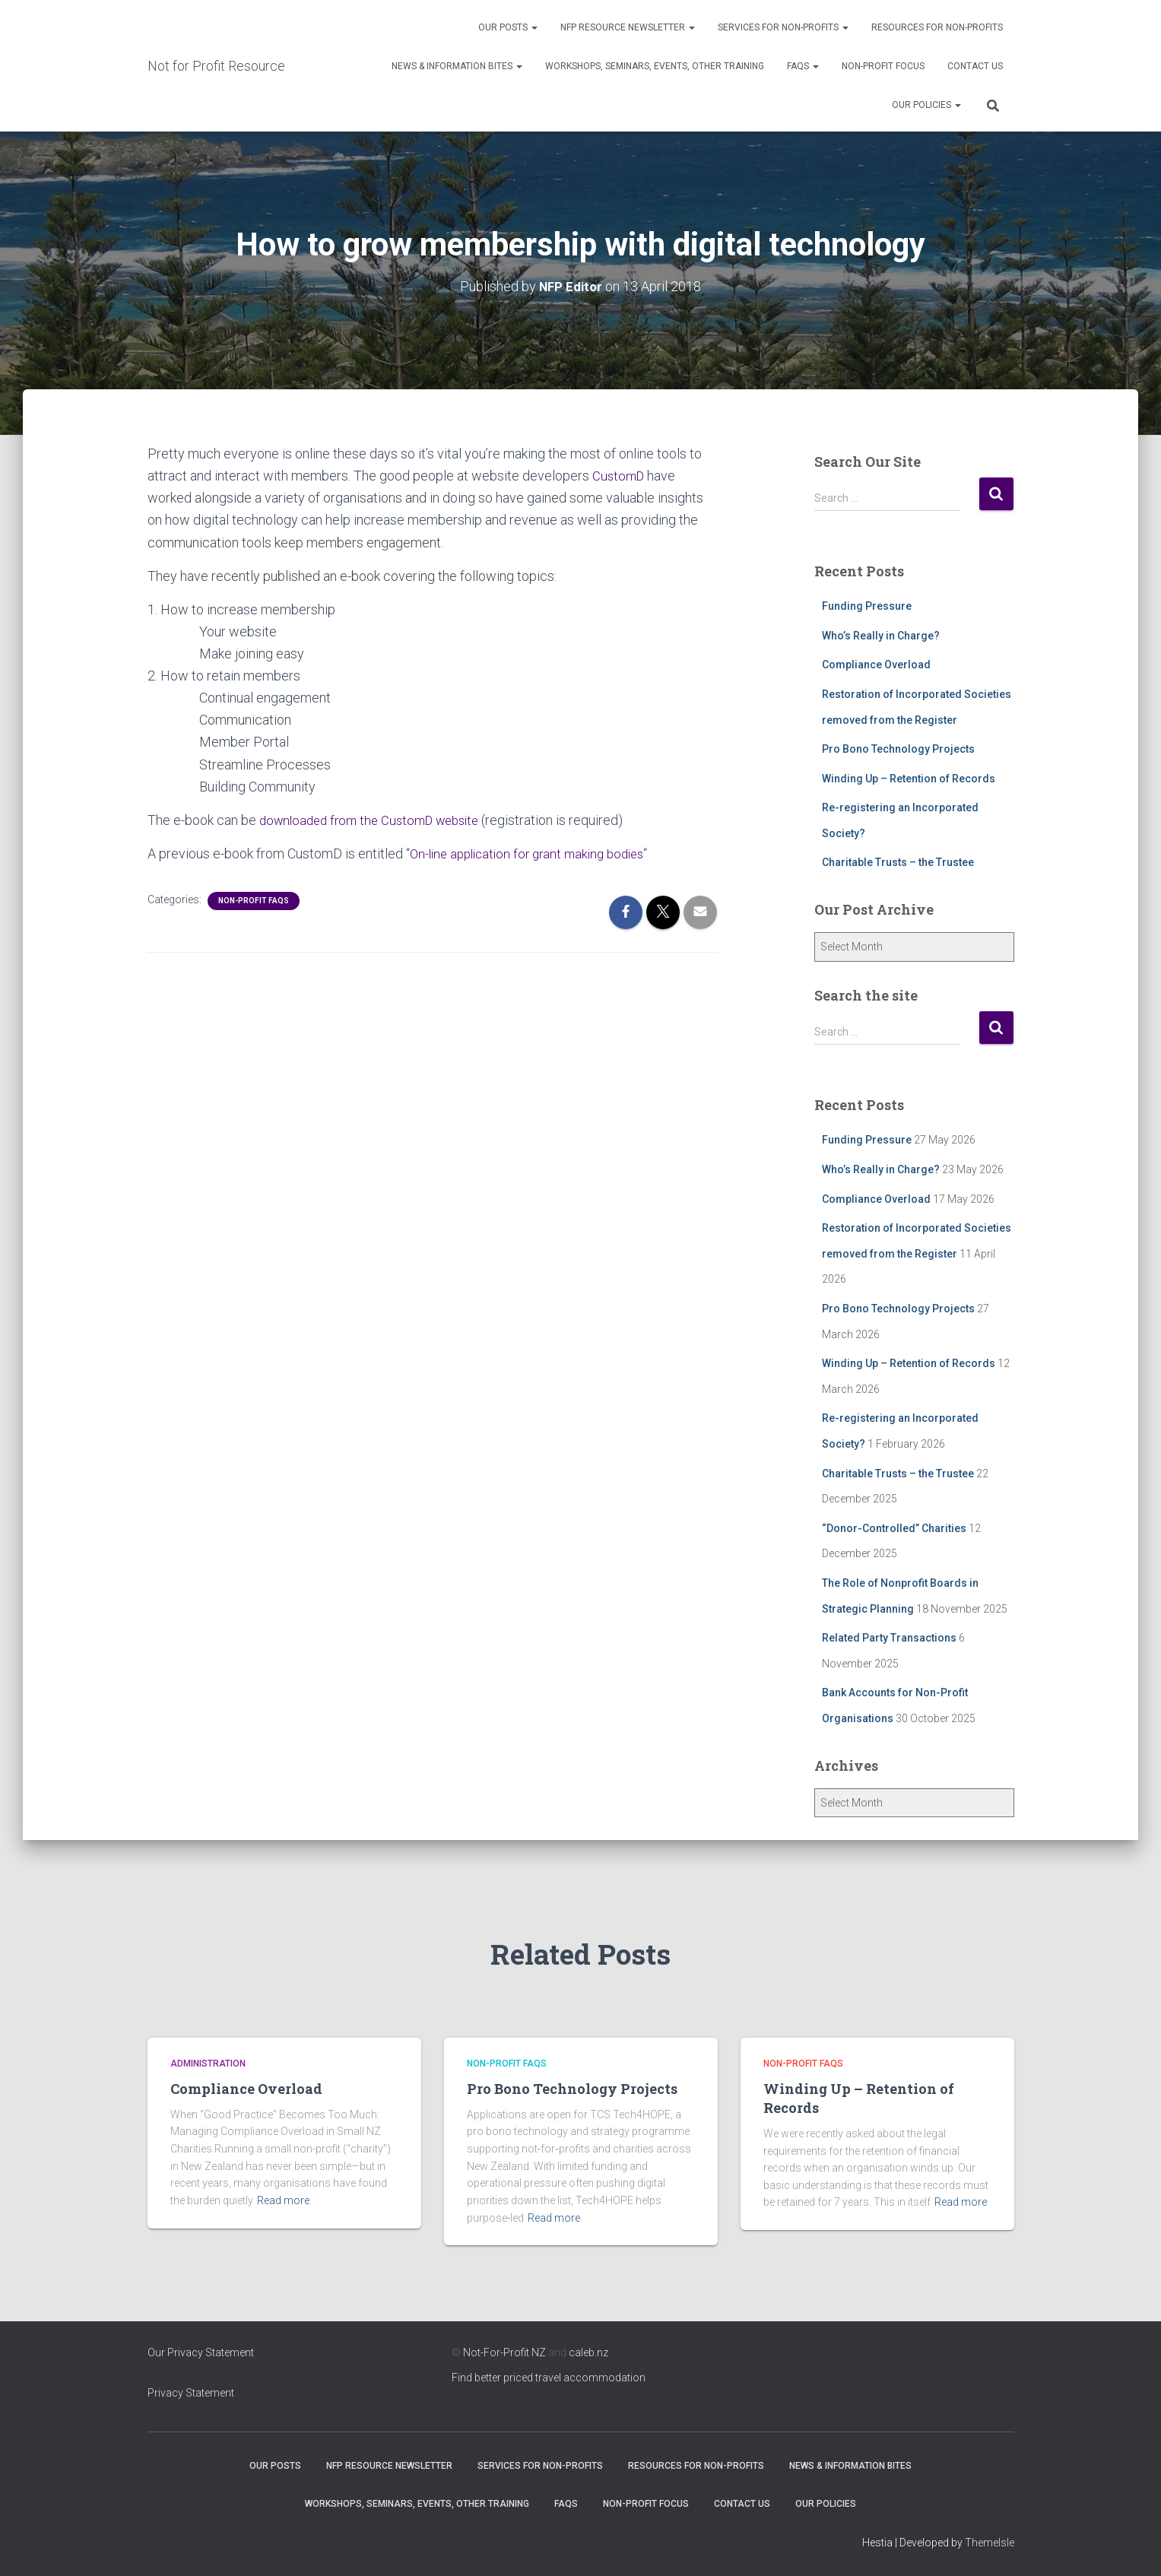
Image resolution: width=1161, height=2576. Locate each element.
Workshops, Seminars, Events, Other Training (654, 66)
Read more (283, 2200)
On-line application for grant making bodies (534, 853)
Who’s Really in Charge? (881, 635)
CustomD (619, 475)
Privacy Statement (191, 2392)
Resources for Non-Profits (937, 27)
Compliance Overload (876, 664)
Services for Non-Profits (783, 27)
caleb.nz (588, 2352)
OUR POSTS (508, 27)
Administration (208, 2063)
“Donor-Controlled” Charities (894, 1527)
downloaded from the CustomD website (376, 819)
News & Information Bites (457, 66)
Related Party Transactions (889, 1638)
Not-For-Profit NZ (504, 2352)
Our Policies (926, 105)
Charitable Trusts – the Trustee (898, 862)
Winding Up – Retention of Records (908, 778)
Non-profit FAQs (253, 899)
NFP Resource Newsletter (627, 27)
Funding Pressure (867, 606)
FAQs (803, 66)
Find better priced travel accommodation (549, 2377)
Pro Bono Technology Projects (898, 749)
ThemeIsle (989, 2542)
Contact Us (975, 66)
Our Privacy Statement (201, 2352)
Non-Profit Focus (883, 66)
